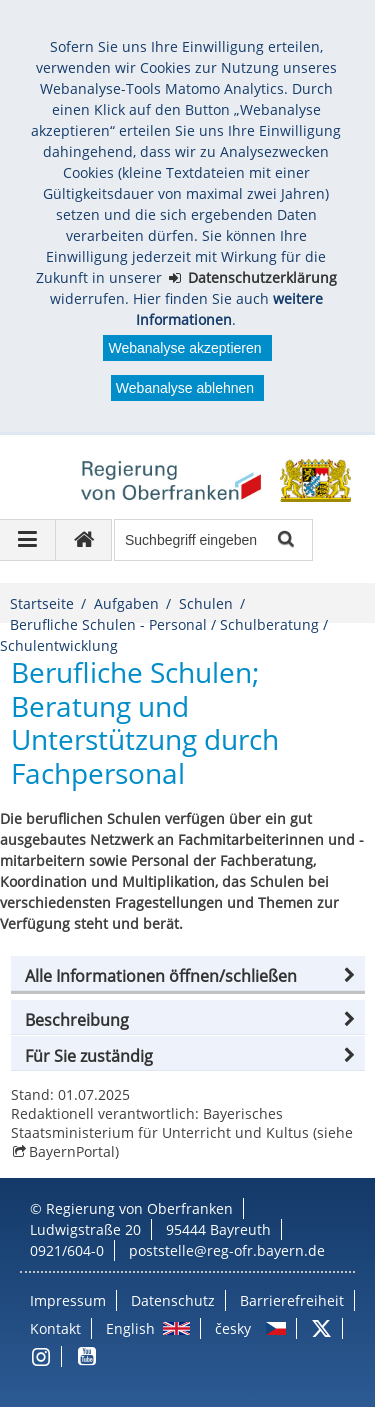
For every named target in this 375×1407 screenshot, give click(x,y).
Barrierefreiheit (292, 1300)
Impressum (68, 1300)
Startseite (42, 603)
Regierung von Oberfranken (139, 1208)
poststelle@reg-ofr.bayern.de (227, 1250)
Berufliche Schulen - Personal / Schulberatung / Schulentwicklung (164, 635)
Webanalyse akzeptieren (184, 348)
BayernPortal (72, 1151)
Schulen (206, 603)
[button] (188, 976)
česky (233, 1328)
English (130, 1328)
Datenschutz (173, 1300)
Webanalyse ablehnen (185, 388)
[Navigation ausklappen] (28, 540)
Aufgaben (126, 603)
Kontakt (55, 1328)
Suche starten (284, 540)
